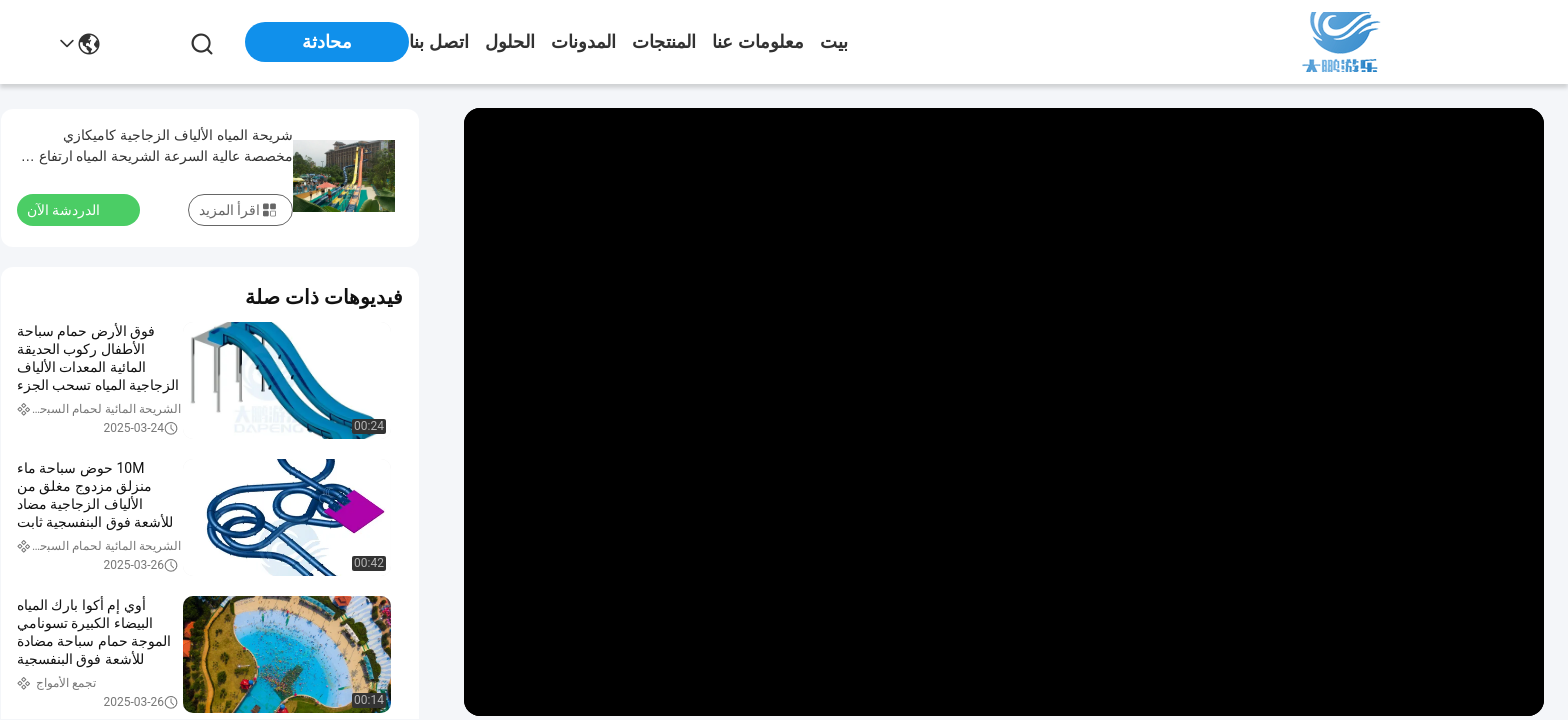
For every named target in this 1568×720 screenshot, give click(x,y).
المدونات (583, 42)
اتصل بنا (439, 42)
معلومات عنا (758, 42)
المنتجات (664, 42)
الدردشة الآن (75, 209)
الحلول (510, 42)
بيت (834, 42)
